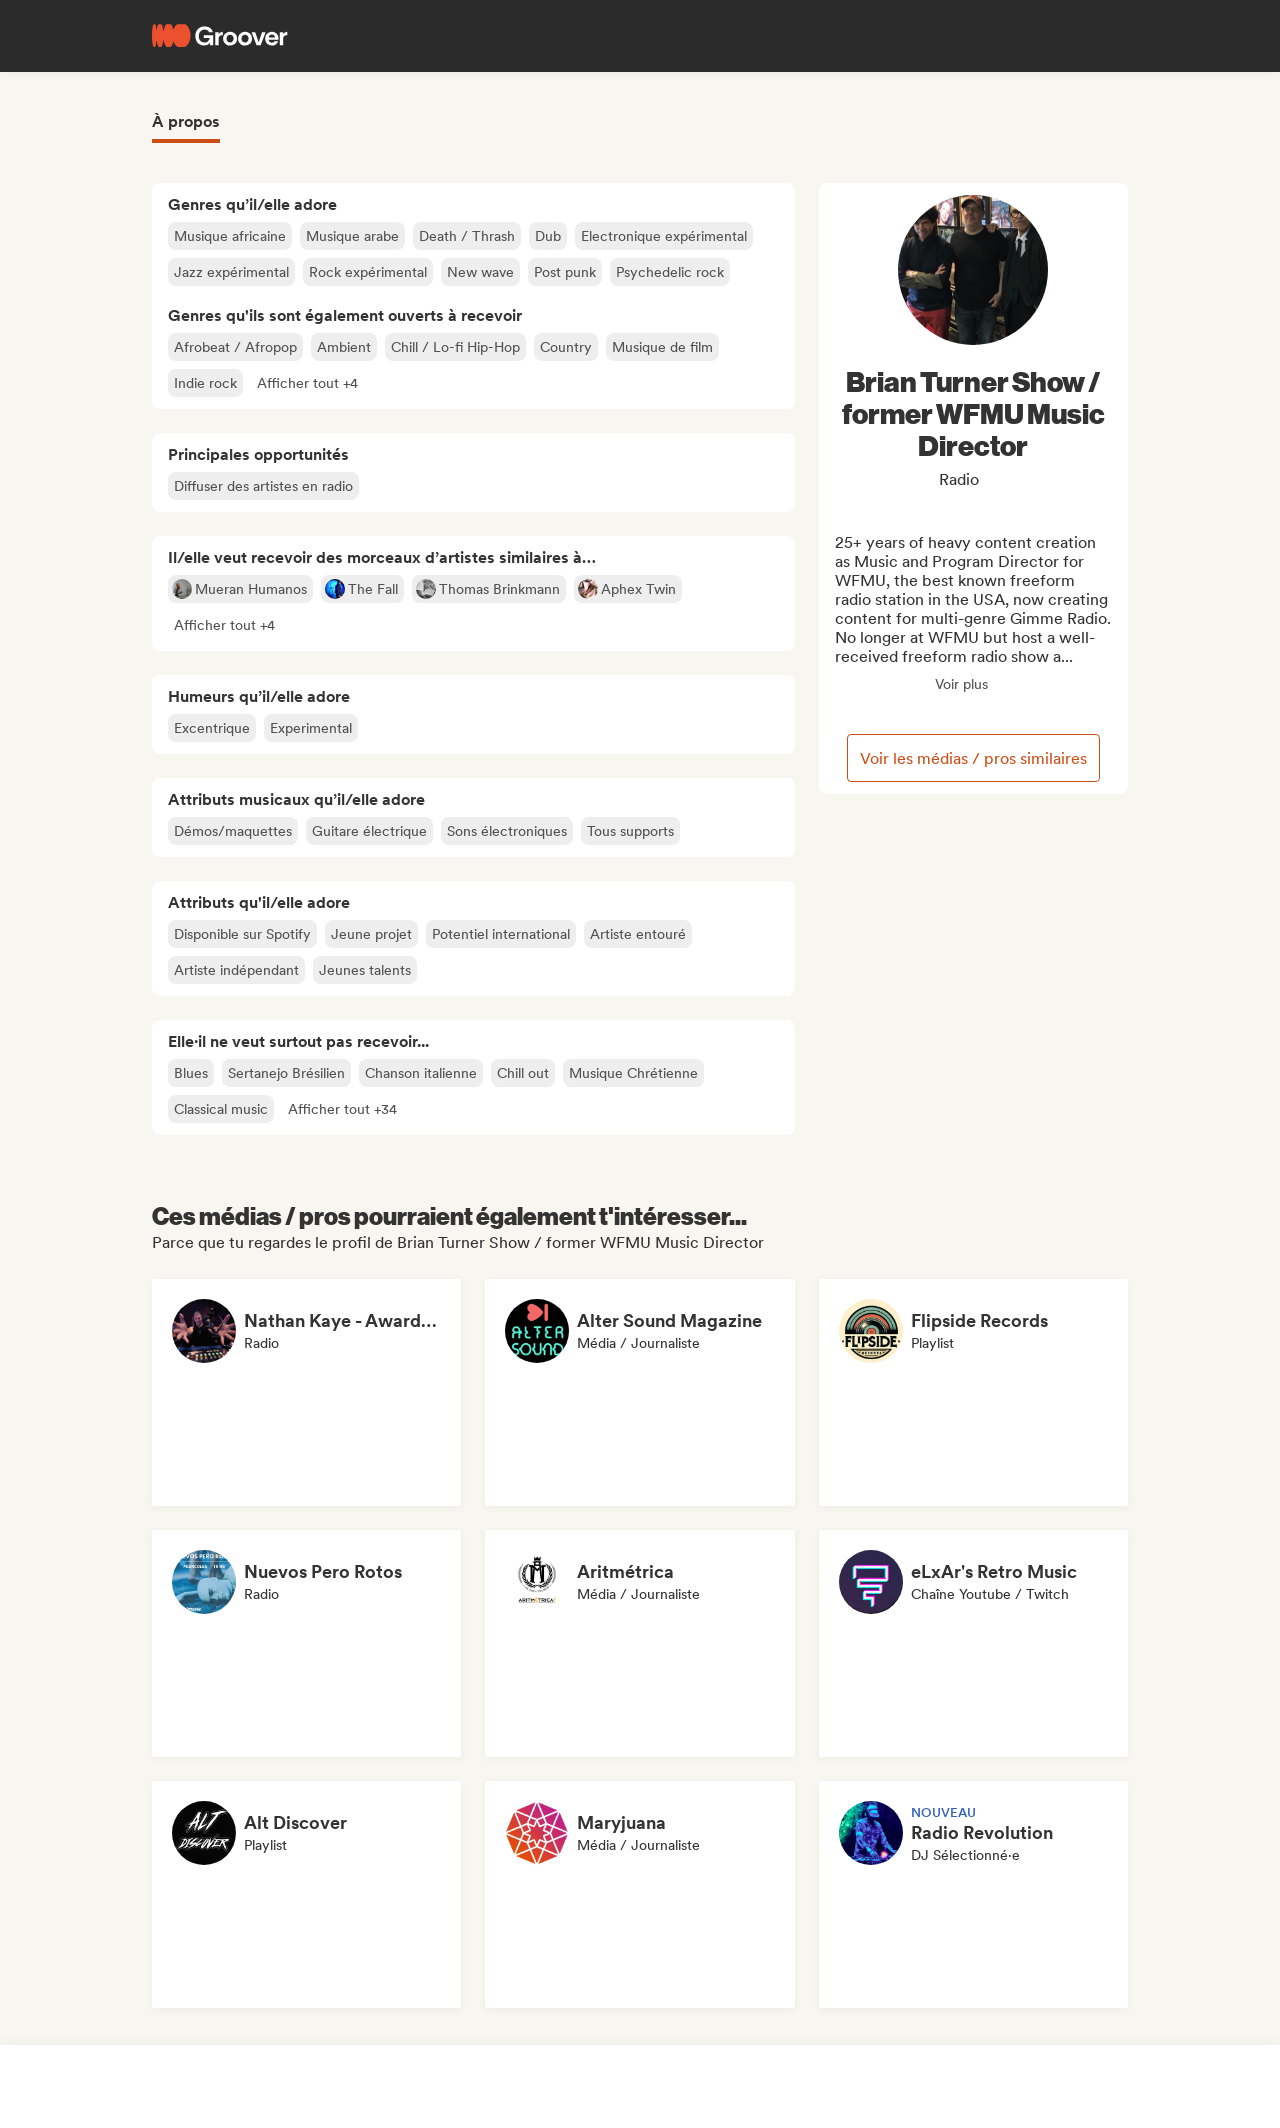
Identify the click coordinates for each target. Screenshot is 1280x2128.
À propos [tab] (186, 121)
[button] (307, 383)
